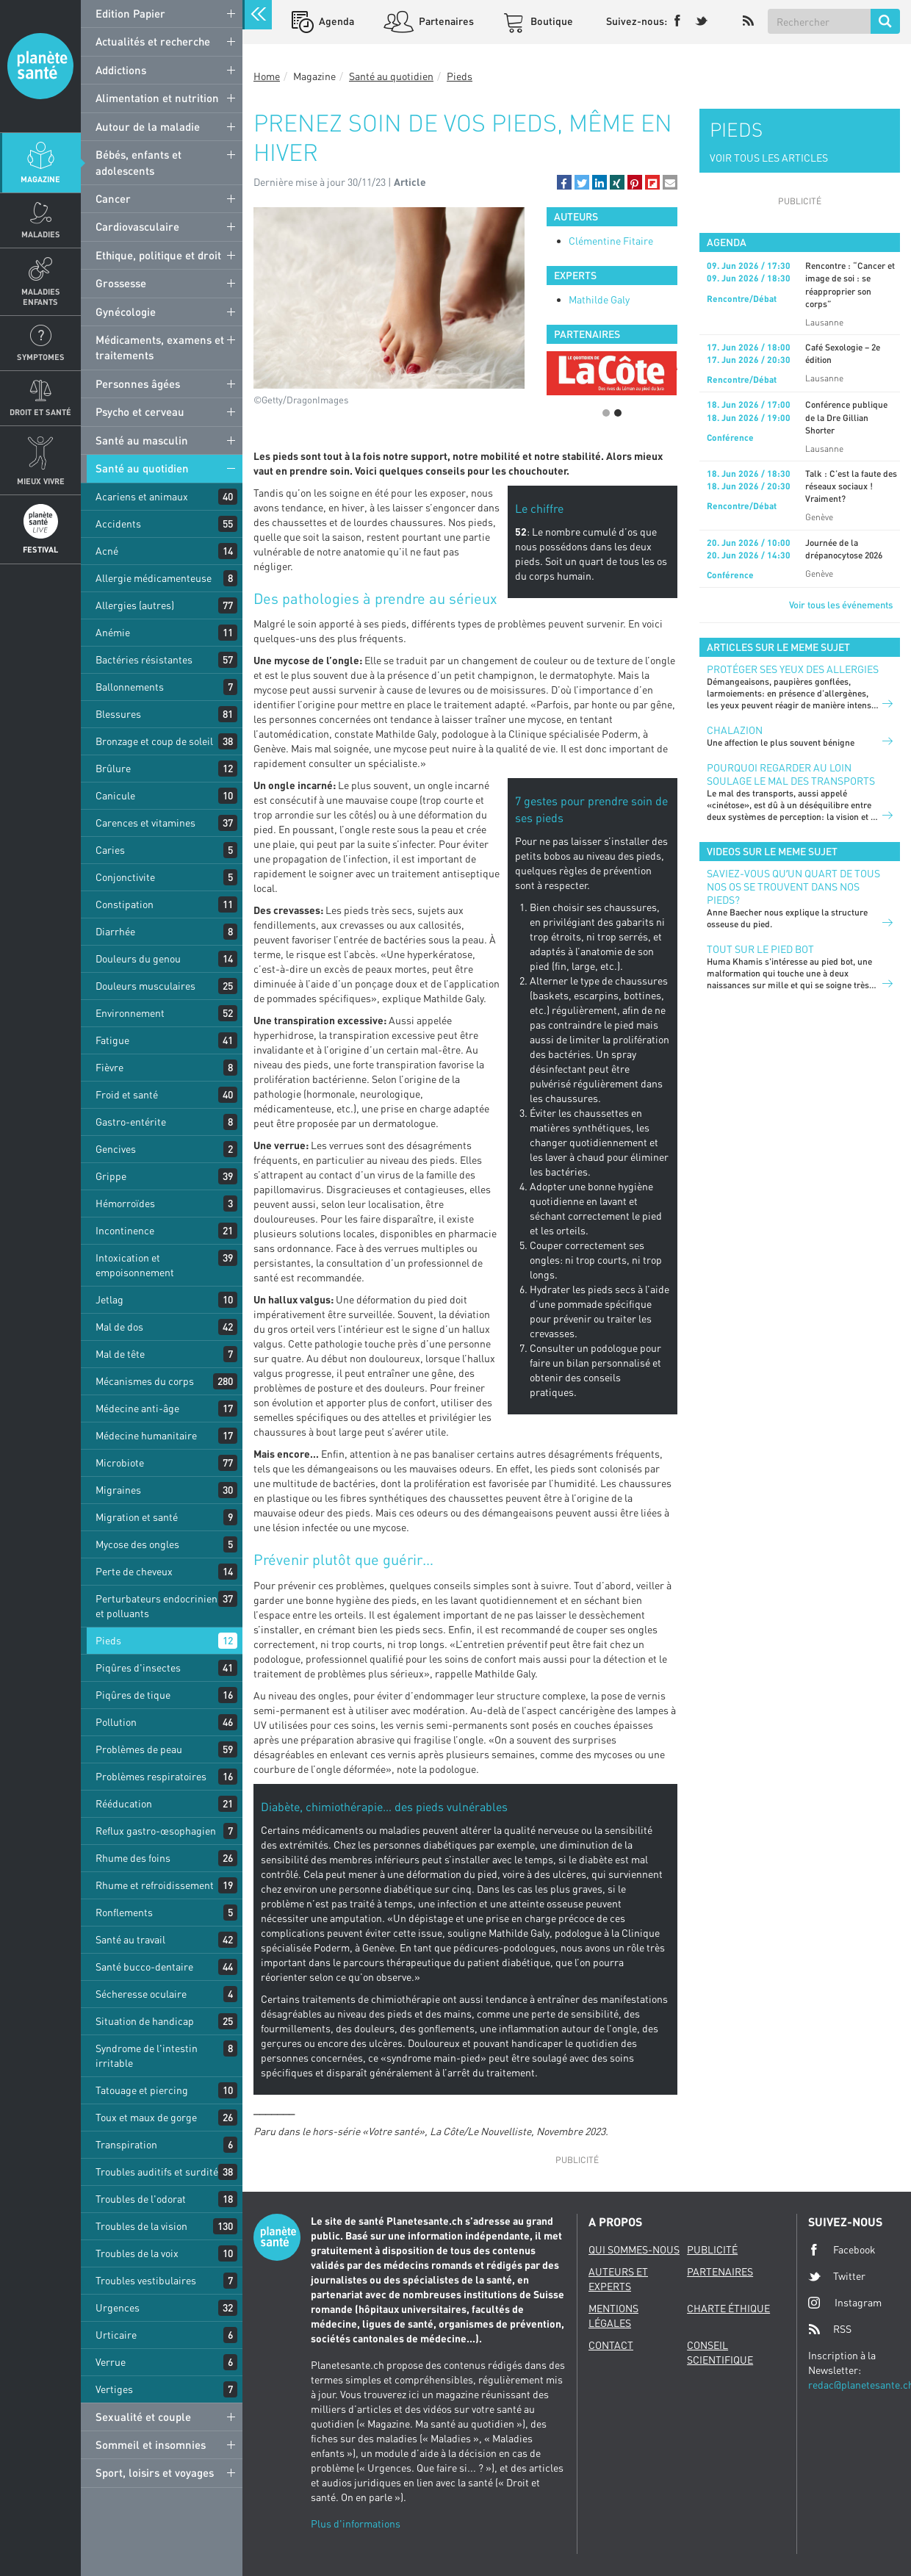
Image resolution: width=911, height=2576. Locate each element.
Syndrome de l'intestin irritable (147, 2055)
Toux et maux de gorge (146, 2117)
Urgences (118, 2307)
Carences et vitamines (145, 822)
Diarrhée (115, 931)
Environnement (130, 1013)
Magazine (40, 179)
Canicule (115, 795)
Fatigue (112, 1040)
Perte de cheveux (134, 1571)
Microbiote (120, 1462)
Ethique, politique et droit (158, 255)
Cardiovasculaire (137, 226)
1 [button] (606, 413)
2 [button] (618, 413)
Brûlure (113, 768)
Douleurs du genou (138, 958)
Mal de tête (120, 1354)
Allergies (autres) (135, 605)
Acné (107, 550)
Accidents (118, 523)
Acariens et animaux (142, 496)
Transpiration (126, 2144)
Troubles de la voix (137, 2253)
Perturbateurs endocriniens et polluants (159, 1605)
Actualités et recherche (153, 41)
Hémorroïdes (125, 1203)
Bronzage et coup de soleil (154, 741)
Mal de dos (119, 1326)
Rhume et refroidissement (155, 1885)
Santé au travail (130, 1939)
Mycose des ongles (137, 1544)
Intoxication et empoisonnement (135, 1264)
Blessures (118, 714)
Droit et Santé (40, 412)
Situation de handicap (145, 2021)
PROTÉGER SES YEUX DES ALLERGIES (793, 669)
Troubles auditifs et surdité (157, 2171)
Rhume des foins (133, 1858)
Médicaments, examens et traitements (160, 347)
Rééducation (124, 1803)
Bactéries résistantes (144, 659)
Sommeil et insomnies (151, 2444)
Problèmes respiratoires (151, 1776)
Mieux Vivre (41, 481)
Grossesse (121, 282)
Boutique (550, 21)
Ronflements (124, 1912)
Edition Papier (130, 13)
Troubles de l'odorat (141, 2198)
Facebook (842, 2249)
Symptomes (41, 356)
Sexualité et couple (143, 2416)
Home (266, 76)
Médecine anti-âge (137, 1408)
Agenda (335, 21)
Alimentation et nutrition (157, 97)
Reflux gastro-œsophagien (156, 1830)
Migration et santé (137, 1517)
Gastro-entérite (131, 1121)
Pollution (116, 1722)
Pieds (108, 1640)
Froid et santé (127, 1094)
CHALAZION (735, 730)
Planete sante (40, 66)
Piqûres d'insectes (138, 1667)
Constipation (125, 904)
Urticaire (116, 2334)
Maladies (40, 234)
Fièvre (109, 1067)
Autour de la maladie (148, 126)
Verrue (111, 2362)
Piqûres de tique (133, 1694)
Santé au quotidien (142, 468)
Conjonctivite (125, 877)
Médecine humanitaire (146, 1435)
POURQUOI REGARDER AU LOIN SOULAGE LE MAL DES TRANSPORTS (791, 774)
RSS (829, 2329)
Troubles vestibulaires (146, 2280)
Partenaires (445, 21)
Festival (40, 549)
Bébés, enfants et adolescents (138, 162)
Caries (110, 849)
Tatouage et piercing (142, 2090)
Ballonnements (130, 686)
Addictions (121, 69)
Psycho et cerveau (140, 411)
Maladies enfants (40, 296)
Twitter (836, 2276)
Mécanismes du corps (145, 1381)
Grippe (111, 1176)
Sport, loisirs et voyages (155, 2472)
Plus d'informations (355, 2523)
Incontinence (125, 1230)
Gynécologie (126, 311)
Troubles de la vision (141, 2226)
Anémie (113, 632)
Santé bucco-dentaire (144, 1966)
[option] (612, 360)
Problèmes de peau (139, 1749)
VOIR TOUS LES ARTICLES (769, 157)
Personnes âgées (138, 383)
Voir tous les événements (841, 605)
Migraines (118, 1489)
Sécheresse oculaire (141, 1993)
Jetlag (109, 1299)
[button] (564, 182)
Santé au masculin (142, 440)
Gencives (116, 1149)
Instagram (845, 2302)
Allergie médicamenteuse (154, 578)
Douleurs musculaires (145, 985)
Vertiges (114, 2389)
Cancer (113, 198)
